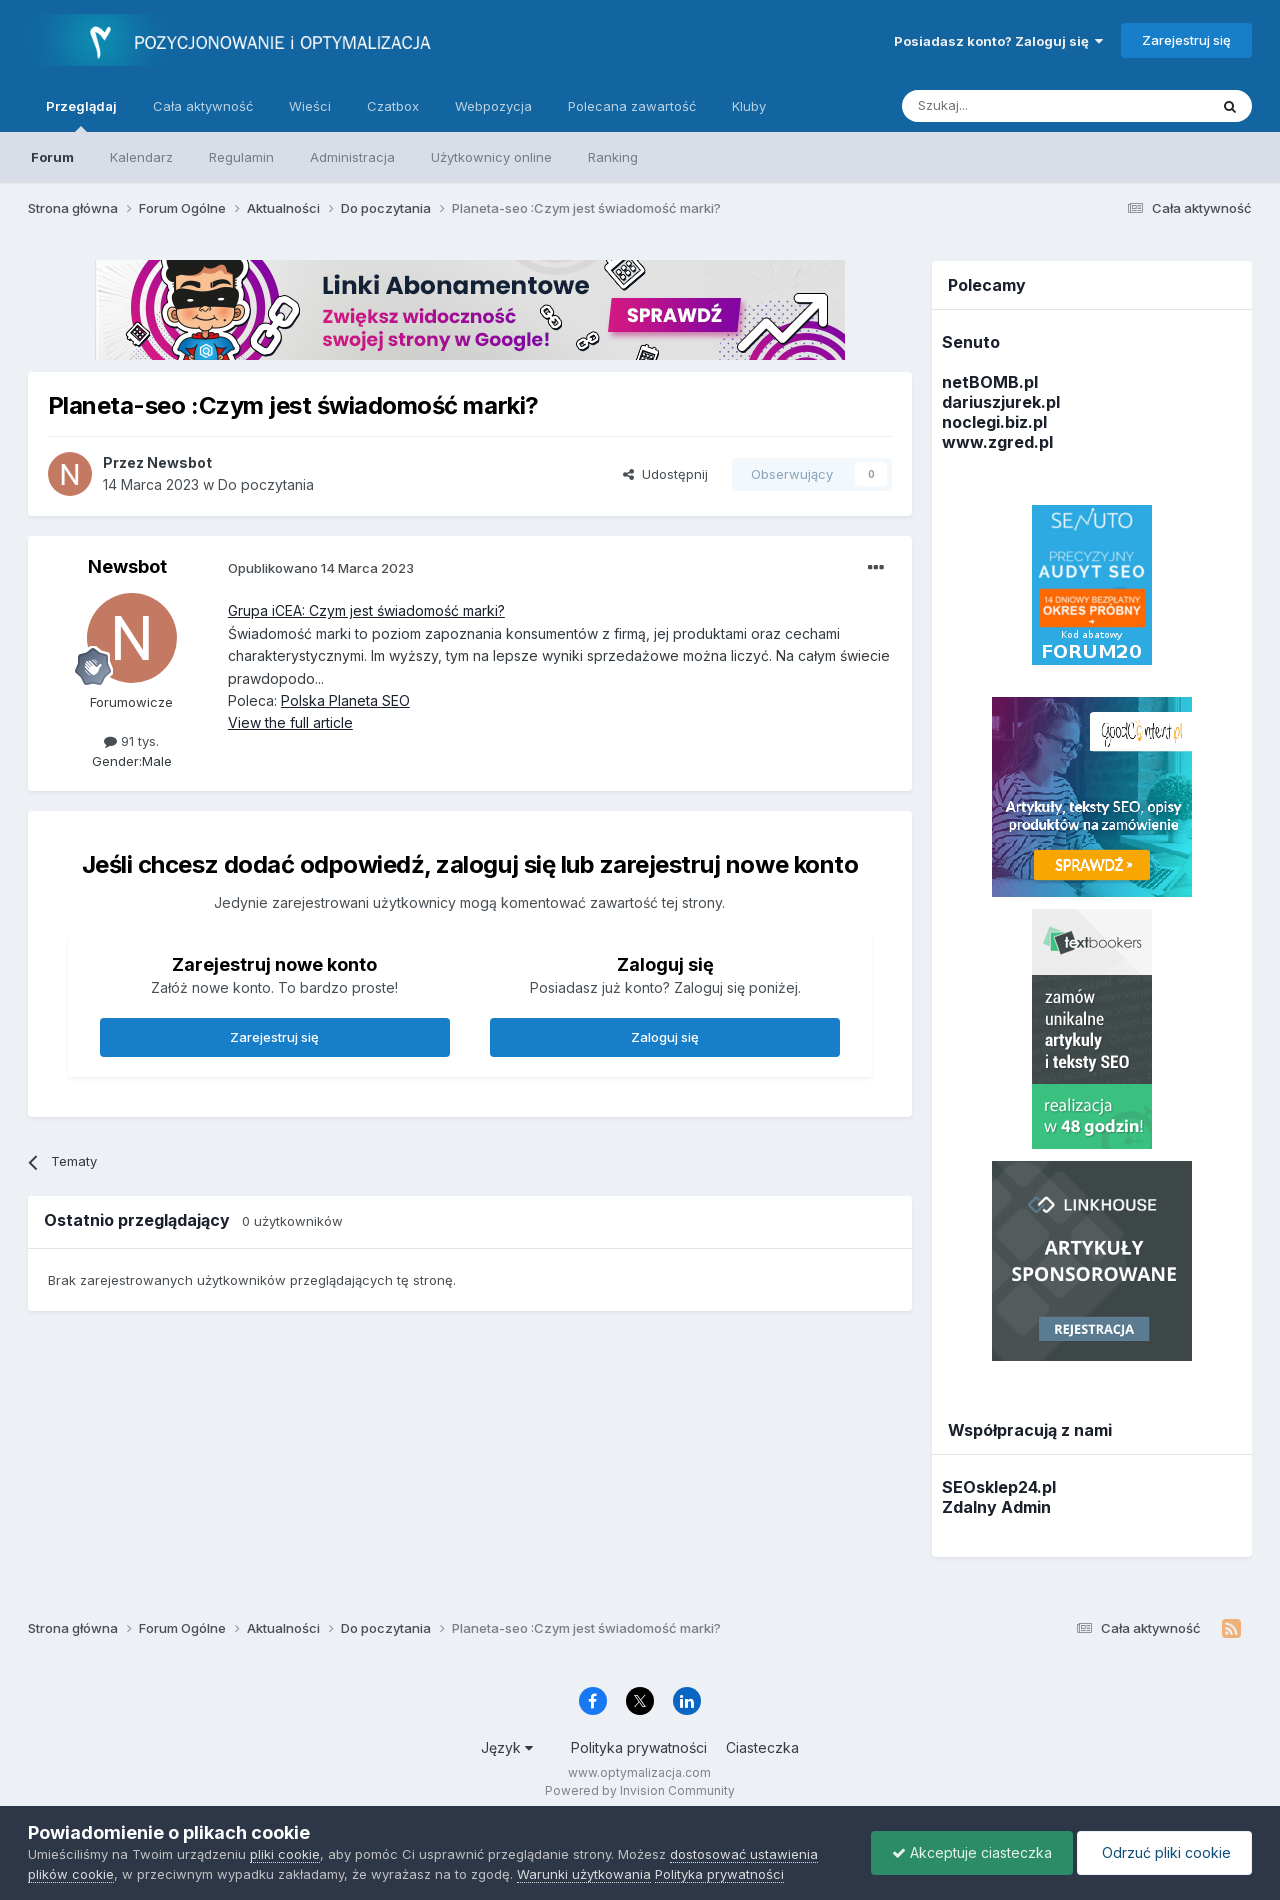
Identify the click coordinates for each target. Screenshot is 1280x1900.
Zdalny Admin (996, 1507)
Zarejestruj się (1186, 40)
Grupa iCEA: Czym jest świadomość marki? (366, 610)
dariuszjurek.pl (1001, 402)
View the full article (290, 722)
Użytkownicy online (491, 157)
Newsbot (127, 566)
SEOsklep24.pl (999, 1487)
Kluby (749, 106)
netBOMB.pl (990, 382)
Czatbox (393, 106)
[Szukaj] (1005, 106)
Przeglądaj (81, 115)
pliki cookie (285, 1854)
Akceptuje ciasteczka (972, 1852)
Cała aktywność (203, 106)
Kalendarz (141, 157)
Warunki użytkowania (584, 1874)
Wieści (310, 106)
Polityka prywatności (639, 1747)
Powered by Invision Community (640, 1790)
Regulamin (241, 157)
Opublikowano (321, 568)
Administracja (352, 157)
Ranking (613, 157)
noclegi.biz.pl (994, 422)
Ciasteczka (762, 1747)
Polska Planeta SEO (345, 700)
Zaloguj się (665, 1037)
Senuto (971, 342)
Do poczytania (266, 484)
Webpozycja (493, 106)
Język (507, 1747)
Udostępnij (665, 474)
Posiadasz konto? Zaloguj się (998, 41)
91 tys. (131, 741)
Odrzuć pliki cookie (1164, 1852)
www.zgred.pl (997, 442)
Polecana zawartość (632, 106)
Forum (52, 157)
